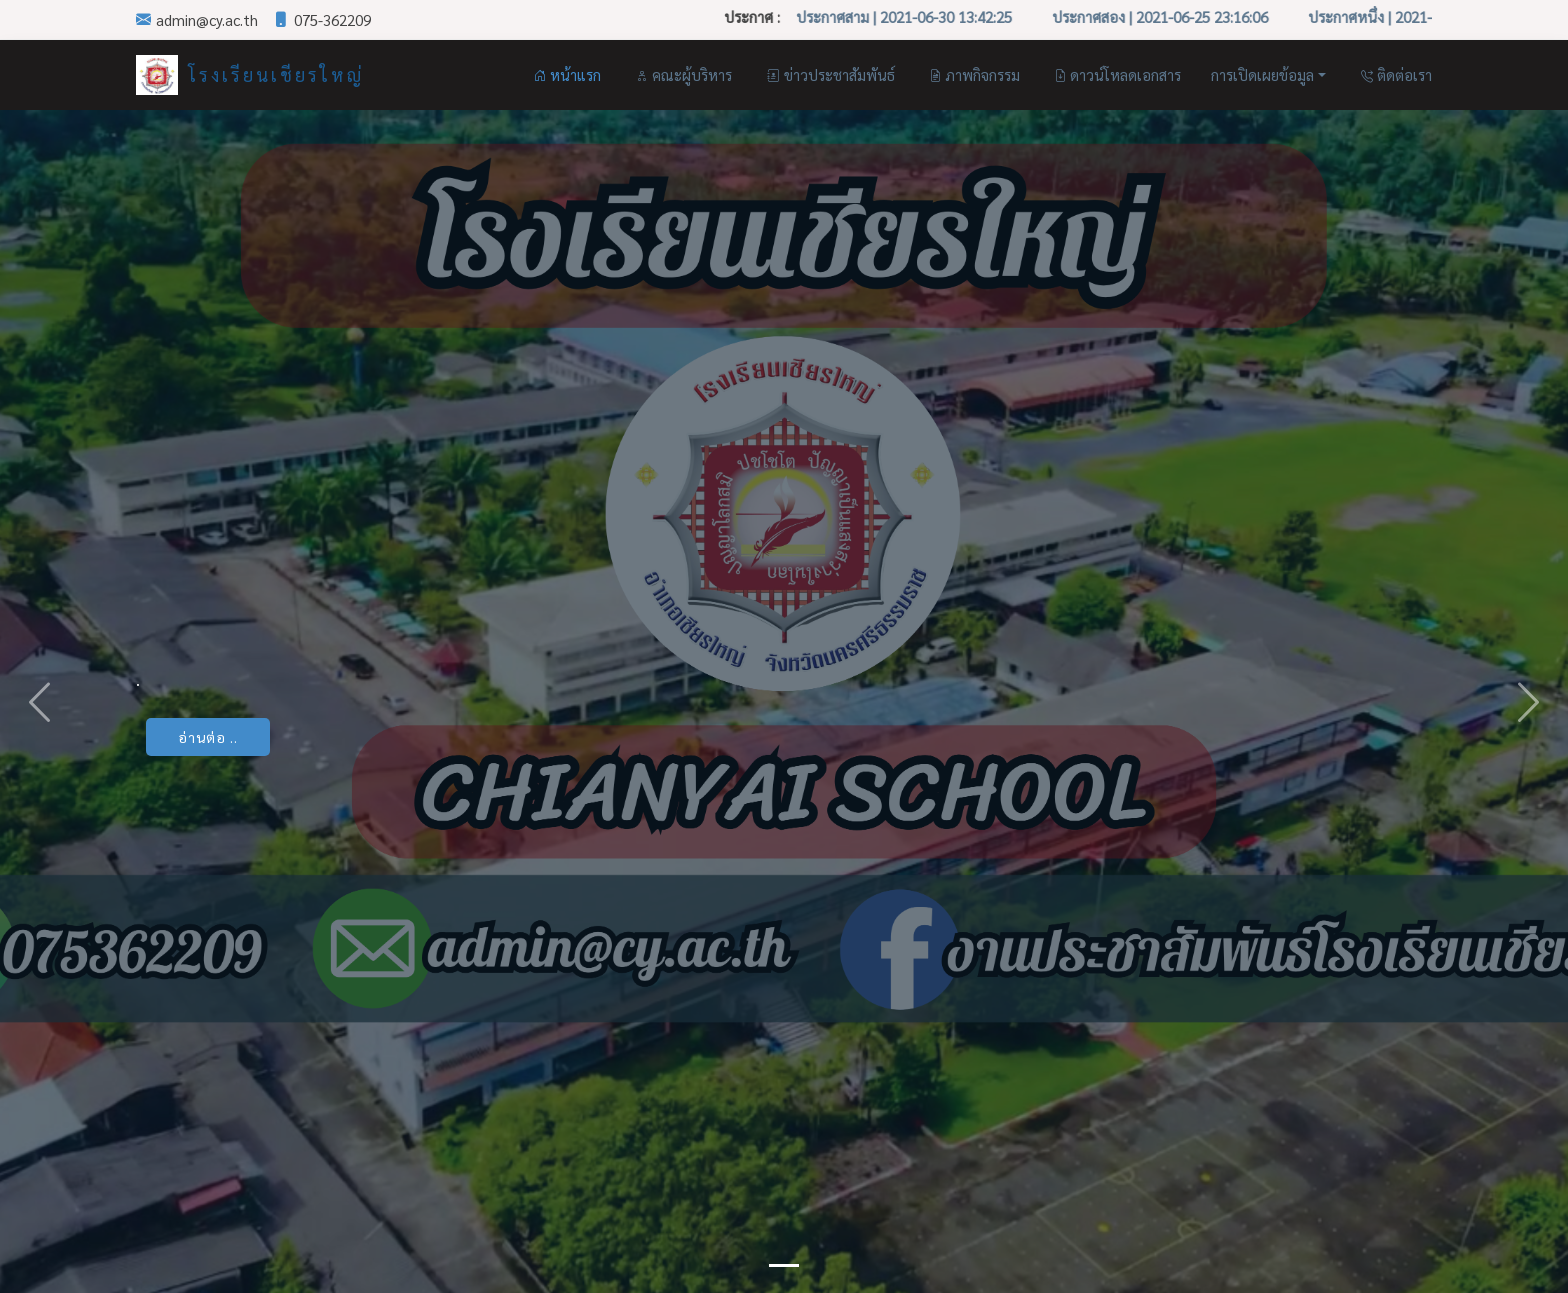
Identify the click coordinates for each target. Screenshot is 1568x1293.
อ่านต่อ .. (208, 734)
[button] (39, 698)
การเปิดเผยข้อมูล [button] (1262, 74)
